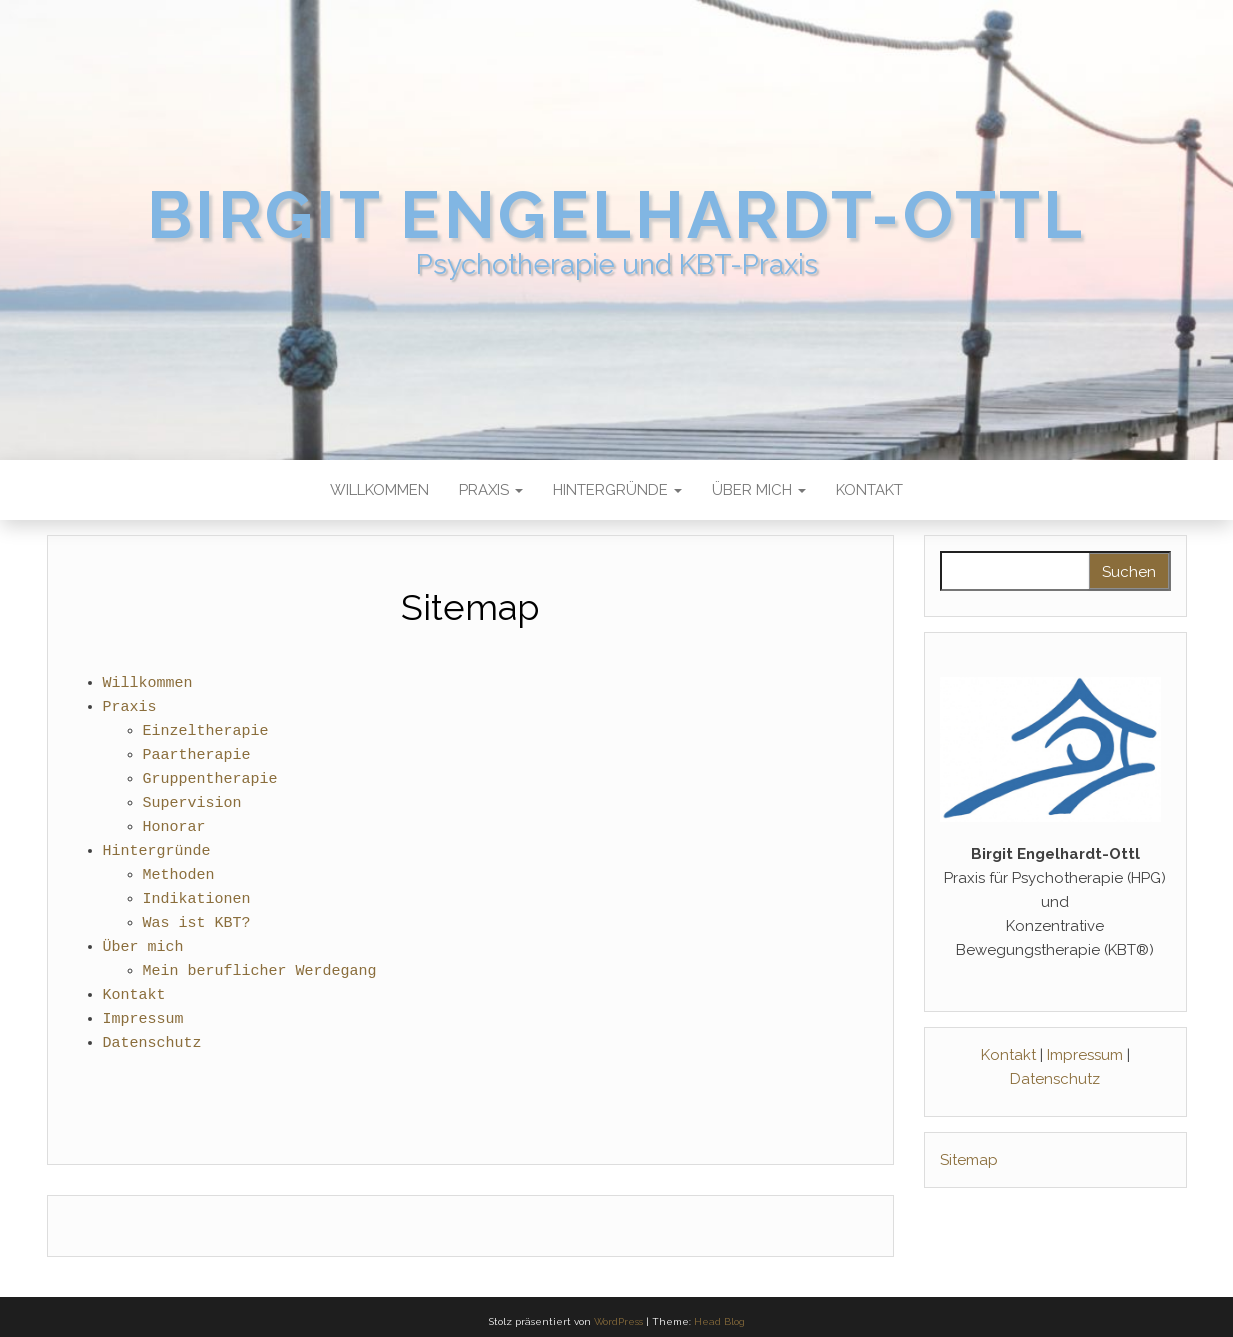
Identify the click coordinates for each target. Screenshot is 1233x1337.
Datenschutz (152, 1044)
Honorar (174, 828)
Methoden (179, 876)
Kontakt (869, 490)
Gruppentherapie (210, 780)
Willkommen (379, 490)
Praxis (491, 490)
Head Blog (719, 1321)
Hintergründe (617, 490)
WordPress (618, 1321)
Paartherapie (197, 756)
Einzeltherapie (206, 732)
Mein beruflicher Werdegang (260, 972)
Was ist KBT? (197, 924)
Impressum (143, 1020)
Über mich (759, 490)
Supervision (192, 804)
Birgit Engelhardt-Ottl (616, 214)
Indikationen (197, 900)
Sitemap (969, 1160)
